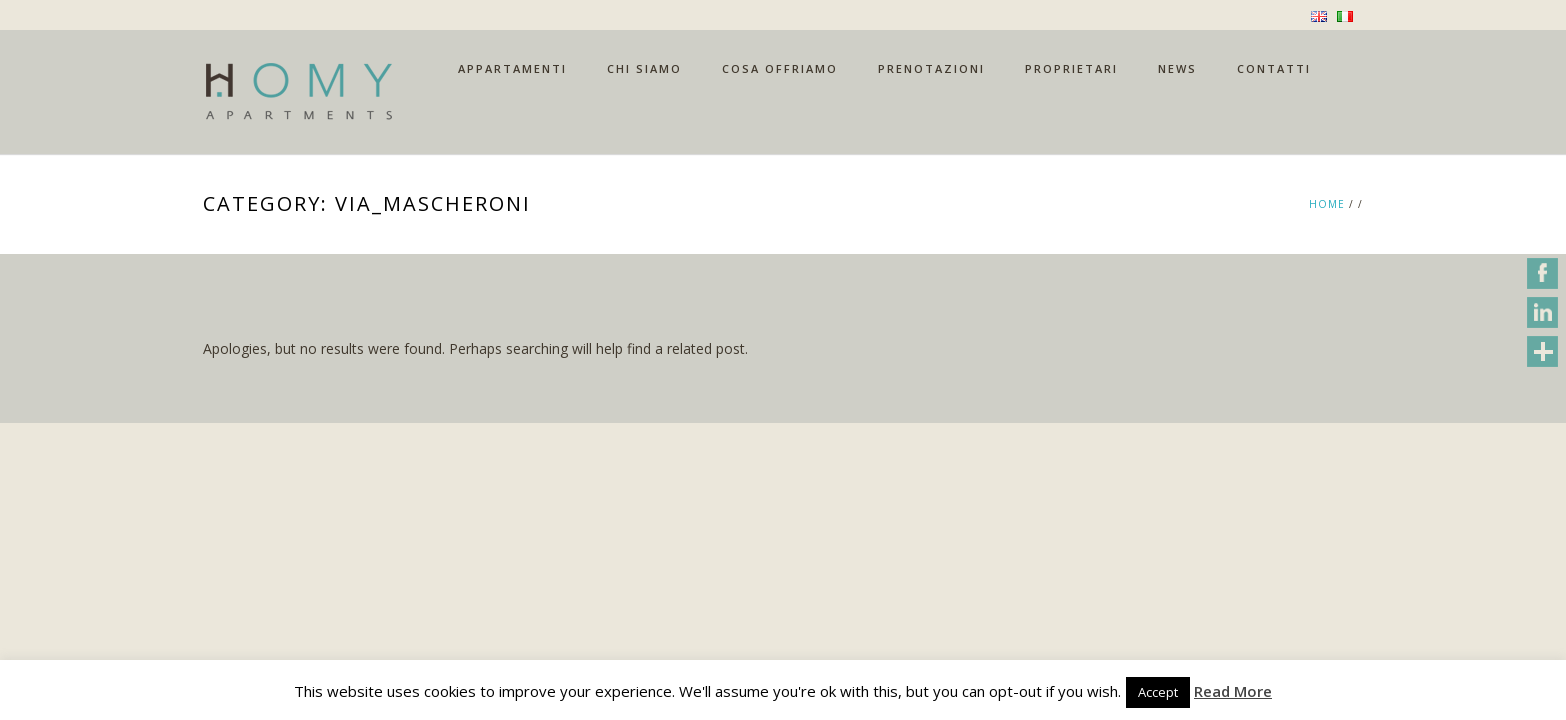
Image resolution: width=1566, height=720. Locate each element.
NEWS (1177, 68)
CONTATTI (1274, 68)
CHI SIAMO (644, 68)
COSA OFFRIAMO (780, 68)
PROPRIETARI (1071, 68)
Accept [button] (1158, 692)
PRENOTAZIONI (931, 68)
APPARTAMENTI (512, 68)
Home (1327, 204)
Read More (1233, 691)
